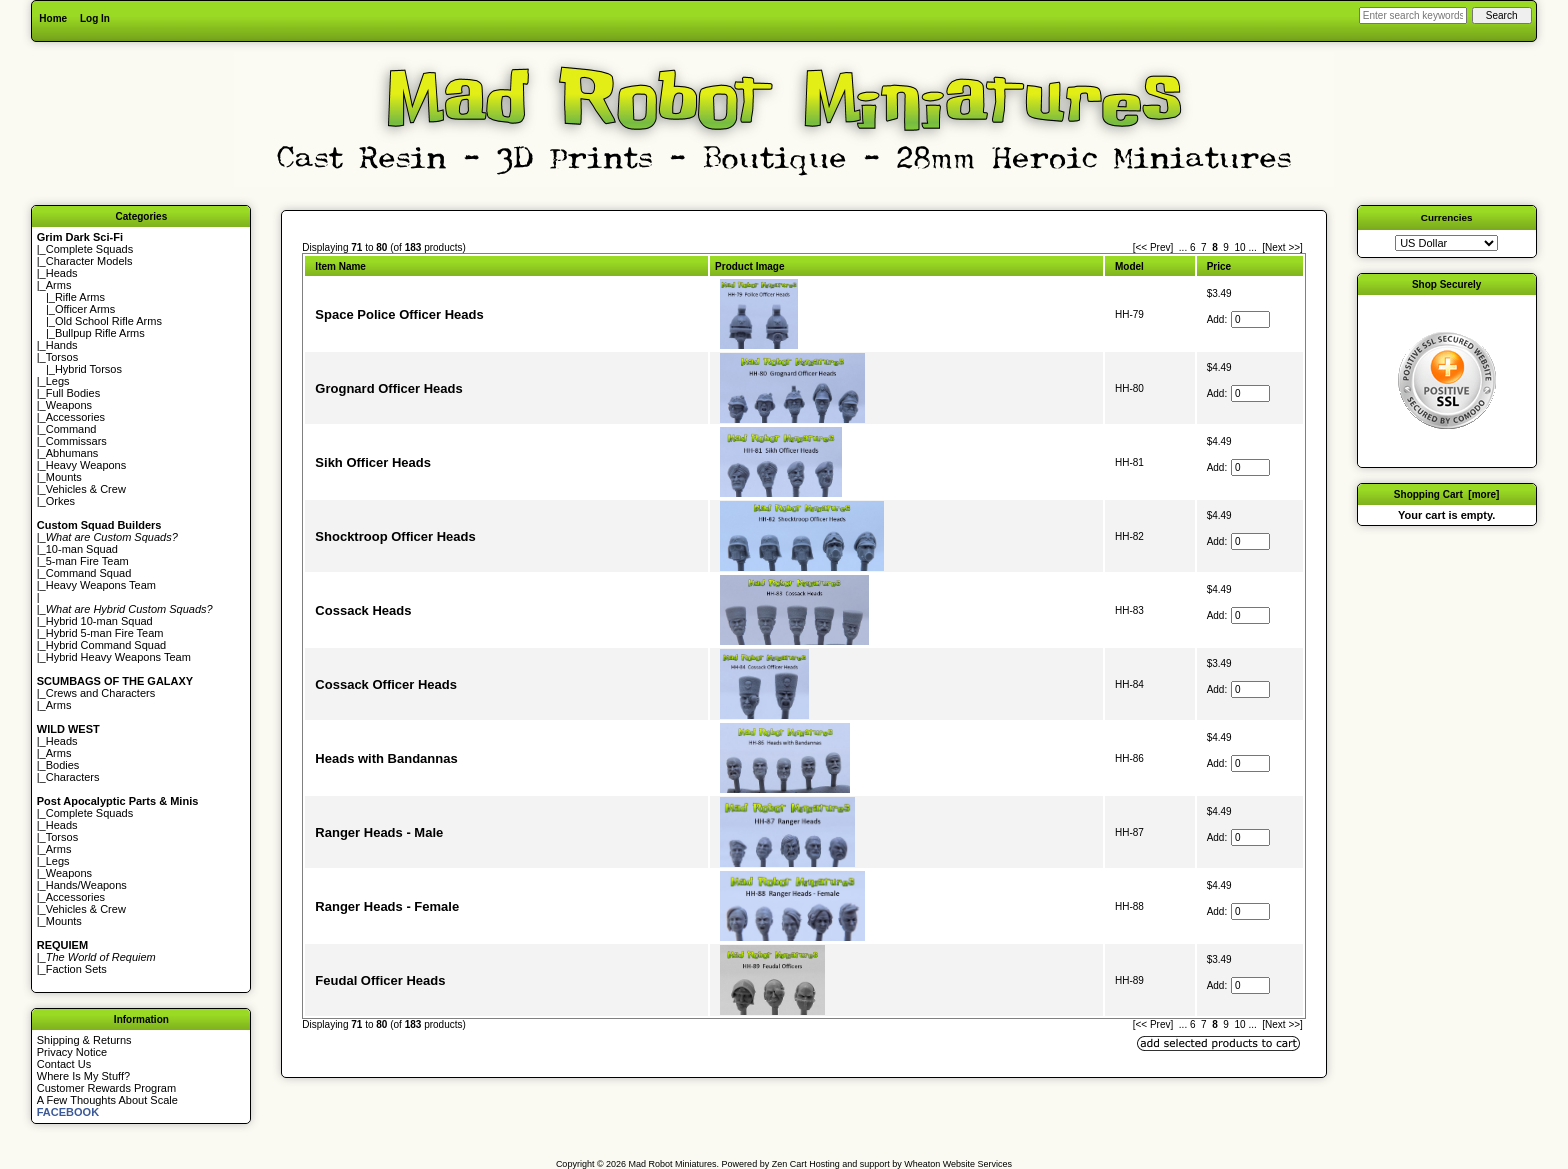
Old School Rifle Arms (108, 321)
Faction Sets (76, 969)
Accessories (75, 417)
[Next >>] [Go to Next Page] (1282, 247)
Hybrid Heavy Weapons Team (118, 657)
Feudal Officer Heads (380, 980)
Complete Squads (89, 249)
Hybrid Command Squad (106, 645)
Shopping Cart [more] (1447, 494)
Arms (59, 705)
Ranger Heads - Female (387, 906)
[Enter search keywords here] (1413, 15)
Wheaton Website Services (958, 1164)
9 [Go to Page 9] (1226, 247)
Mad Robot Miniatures (673, 1164)
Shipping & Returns (84, 1040)
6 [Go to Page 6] (1193, 247)
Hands (62, 345)
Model (1129, 266)
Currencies (1447, 217)
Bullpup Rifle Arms (100, 333)
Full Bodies (73, 393)
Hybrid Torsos (88, 369)
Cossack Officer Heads (386, 684)
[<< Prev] (1153, 247)
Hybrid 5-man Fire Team (105, 633)
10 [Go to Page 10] (1239, 247)
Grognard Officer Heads (388, 388)
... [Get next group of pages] (1252, 247)
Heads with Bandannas (386, 758)
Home (53, 18)
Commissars (76, 441)
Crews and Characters (100, 693)
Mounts (64, 477)
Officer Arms (85, 309)
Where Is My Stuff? (83, 1076)
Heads (62, 273)
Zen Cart (789, 1164)
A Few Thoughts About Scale (107, 1100)
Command (71, 429)
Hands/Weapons (86, 885)
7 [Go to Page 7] (1204, 247)
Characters (73, 777)
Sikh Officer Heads (373, 462)
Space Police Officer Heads (399, 314)
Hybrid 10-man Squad (99, 621)
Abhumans (72, 453)
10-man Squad (82, 549)
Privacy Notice (72, 1052)
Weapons (69, 405)
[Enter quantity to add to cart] (1250, 319)
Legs (58, 381)
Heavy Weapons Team (101, 585)
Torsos (62, 357)
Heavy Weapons (86, 465)
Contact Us (64, 1064)
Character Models (89, 261)
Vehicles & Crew (86, 489)
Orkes (60, 501)
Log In (95, 18)
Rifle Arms (80, 297)
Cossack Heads (363, 610)
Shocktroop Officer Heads (395, 536)
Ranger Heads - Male (379, 832)
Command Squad (89, 573)
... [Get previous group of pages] (1183, 247)
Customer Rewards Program (106, 1088)
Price (1219, 266)
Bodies (63, 765)
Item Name (340, 266)
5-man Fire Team (87, 561)
